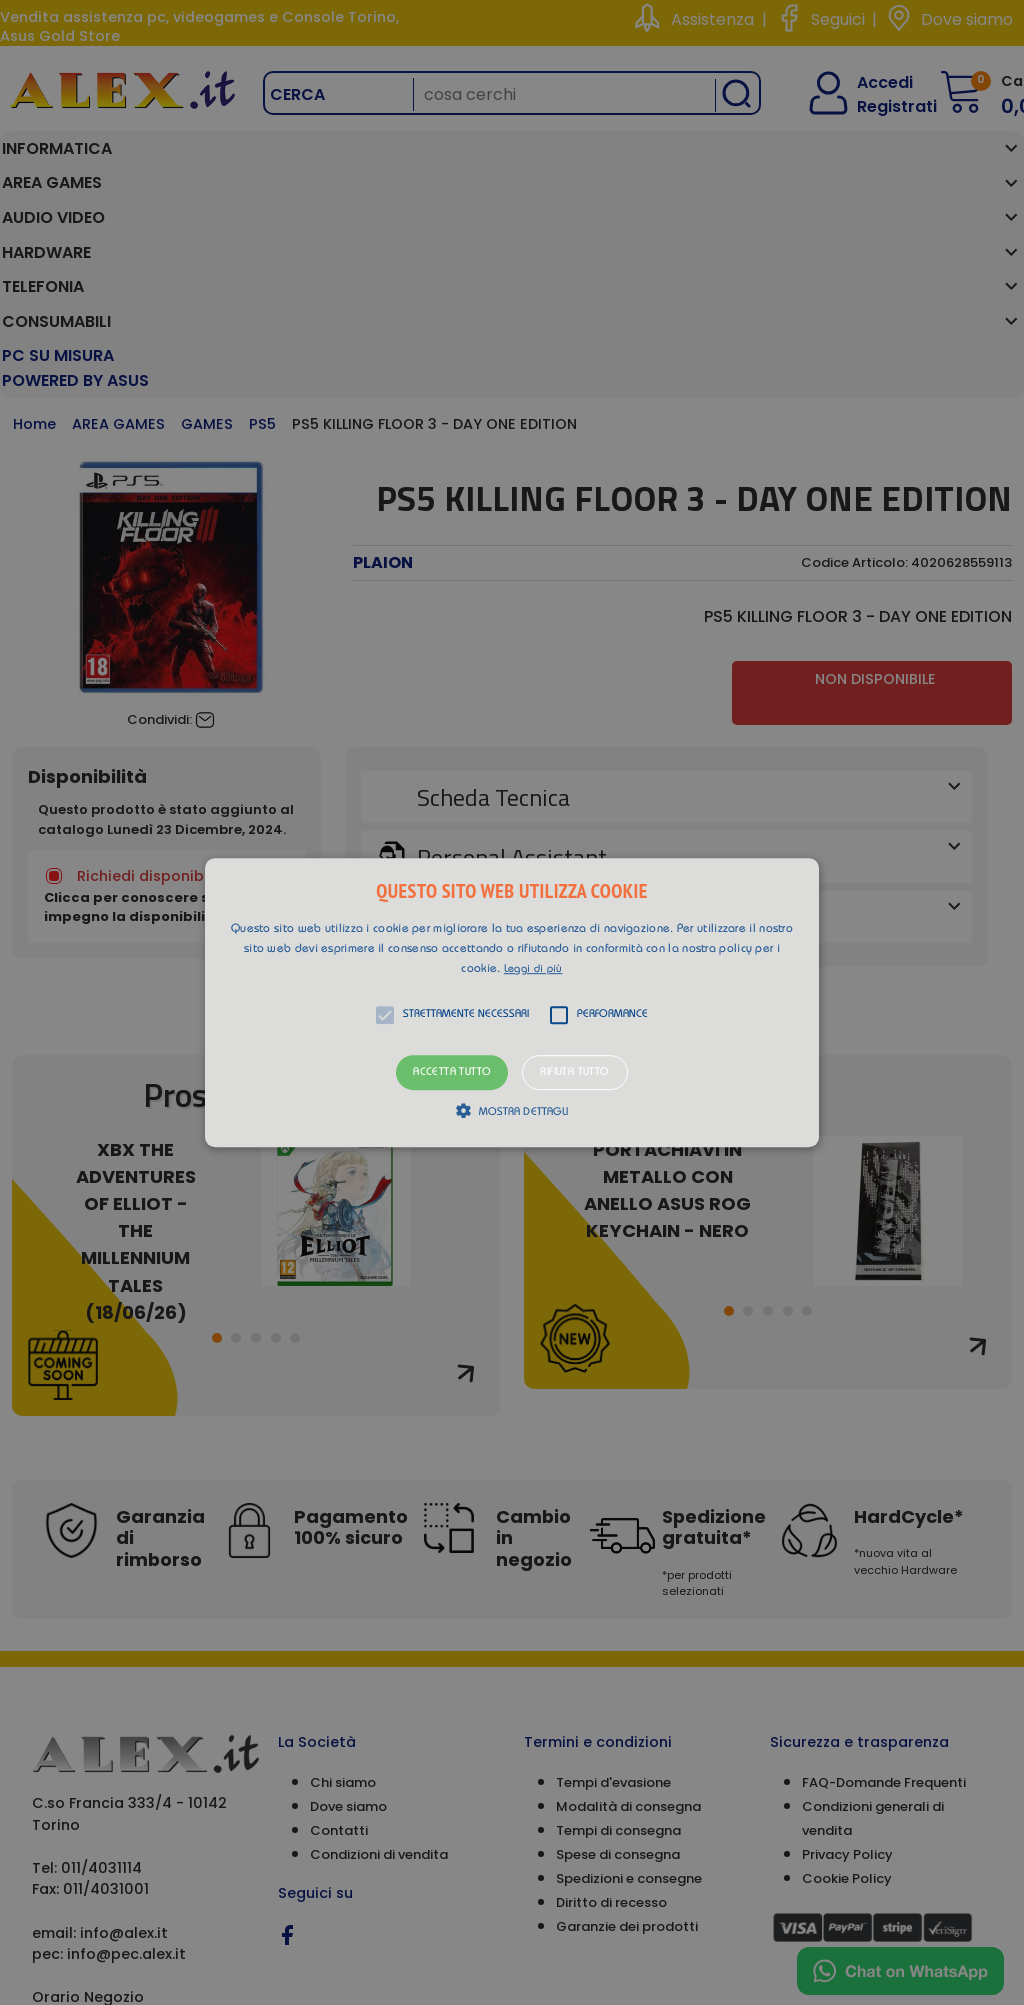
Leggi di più (533, 969)
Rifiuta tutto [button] (574, 1072)
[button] (512, 1003)
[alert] (512, 1002)
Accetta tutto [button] (452, 1072)
